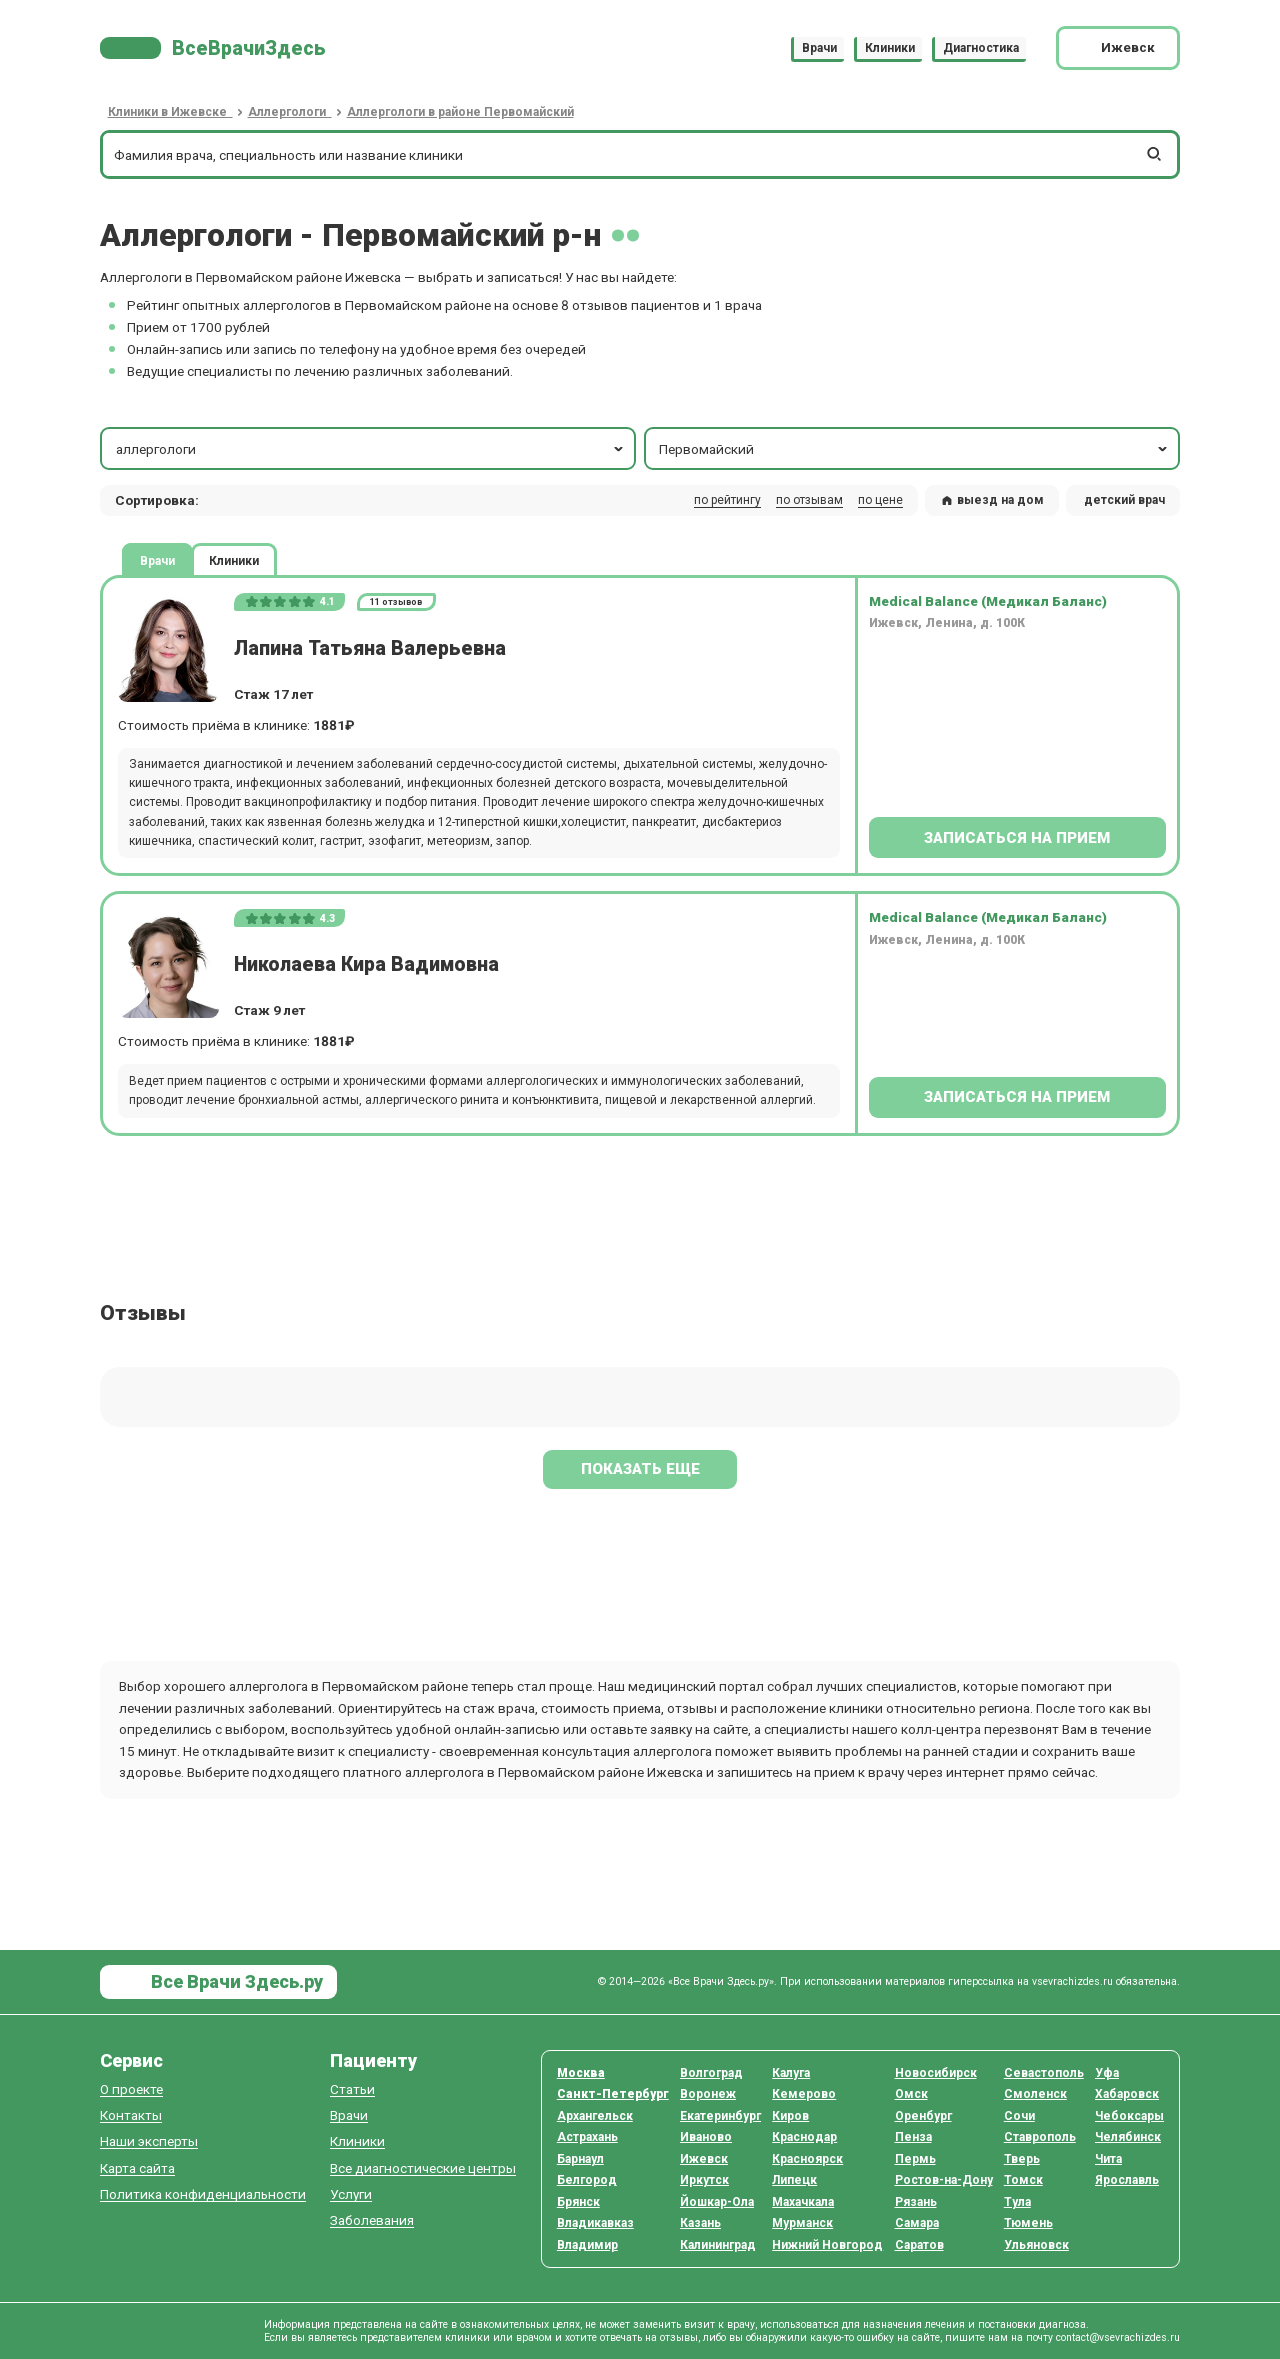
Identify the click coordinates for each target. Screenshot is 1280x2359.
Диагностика (981, 48)
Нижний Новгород (827, 2245)
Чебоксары (1129, 2116)
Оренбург (923, 2116)
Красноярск (807, 2159)
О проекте (131, 2089)
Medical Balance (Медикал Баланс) (988, 601)
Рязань (916, 2202)
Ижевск (704, 2159)
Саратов (919, 2245)
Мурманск (802, 2223)
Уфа (1107, 2073)
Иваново (706, 2137)
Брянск (578, 2202)
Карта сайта (137, 2168)
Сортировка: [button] (157, 500)
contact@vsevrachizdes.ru (1118, 2337)
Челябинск (1128, 2137)
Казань (700, 2223)
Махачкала (803, 2202)
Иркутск (704, 2180)
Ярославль (1127, 2180)
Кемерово (804, 2094)
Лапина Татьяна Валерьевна (370, 648)
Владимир (587, 2245)
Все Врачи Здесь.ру (235, 1981)
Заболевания (372, 2220)
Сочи (1019, 2116)
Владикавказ (595, 2223)
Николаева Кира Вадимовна (366, 964)
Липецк (794, 2180)
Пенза (913, 2137)
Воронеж (708, 2094)
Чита (1108, 2159)
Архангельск (595, 2116)
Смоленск (1035, 2094)
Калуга (791, 2073)
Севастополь (1044, 2073)
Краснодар (804, 2137)
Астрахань (587, 2137)
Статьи (352, 2089)
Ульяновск (1036, 2245)
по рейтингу (727, 500)
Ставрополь (1040, 2137)
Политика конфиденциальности (203, 2194)
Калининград (718, 2245)
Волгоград (711, 2073)
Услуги (351, 2194)
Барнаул (580, 2159)
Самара (917, 2223)
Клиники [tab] (234, 560)
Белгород (587, 2180)
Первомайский (914, 449)
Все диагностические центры (423, 2168)
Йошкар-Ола (717, 2202)
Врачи (819, 48)
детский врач (1124, 500)
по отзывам (809, 500)
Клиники (890, 48)
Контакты (131, 2115)
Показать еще (640, 1469)
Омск (911, 2094)
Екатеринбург (720, 2116)
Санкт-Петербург (613, 2094)
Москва (581, 2073)
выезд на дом (992, 500)
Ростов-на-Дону (944, 2180)
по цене (880, 500)
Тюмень (1028, 2223)
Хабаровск (1127, 2094)
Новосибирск (936, 2073)
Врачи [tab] (157, 560)
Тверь (1022, 2159)
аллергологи (371, 449)
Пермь (915, 2159)
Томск (1023, 2180)
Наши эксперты (149, 2141)
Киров (790, 2116)
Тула (1017, 2202)
